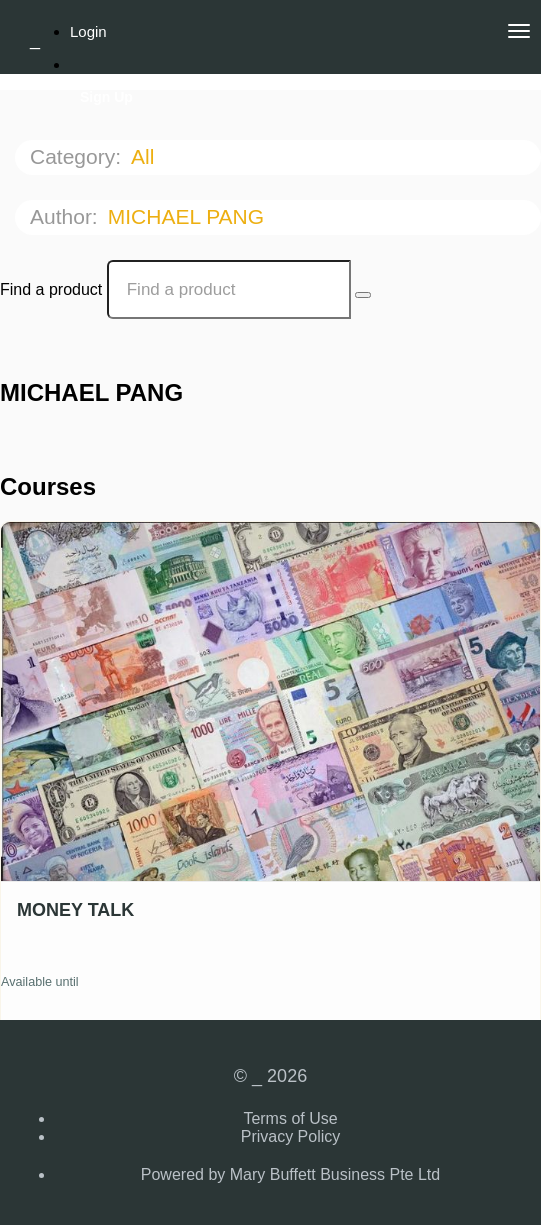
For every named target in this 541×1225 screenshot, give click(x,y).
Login (88, 31)
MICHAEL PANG (189, 216)
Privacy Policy (291, 1136)
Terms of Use (290, 1118)
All (145, 156)
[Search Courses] (363, 295)
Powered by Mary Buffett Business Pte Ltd (290, 1174)
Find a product (51, 289)
